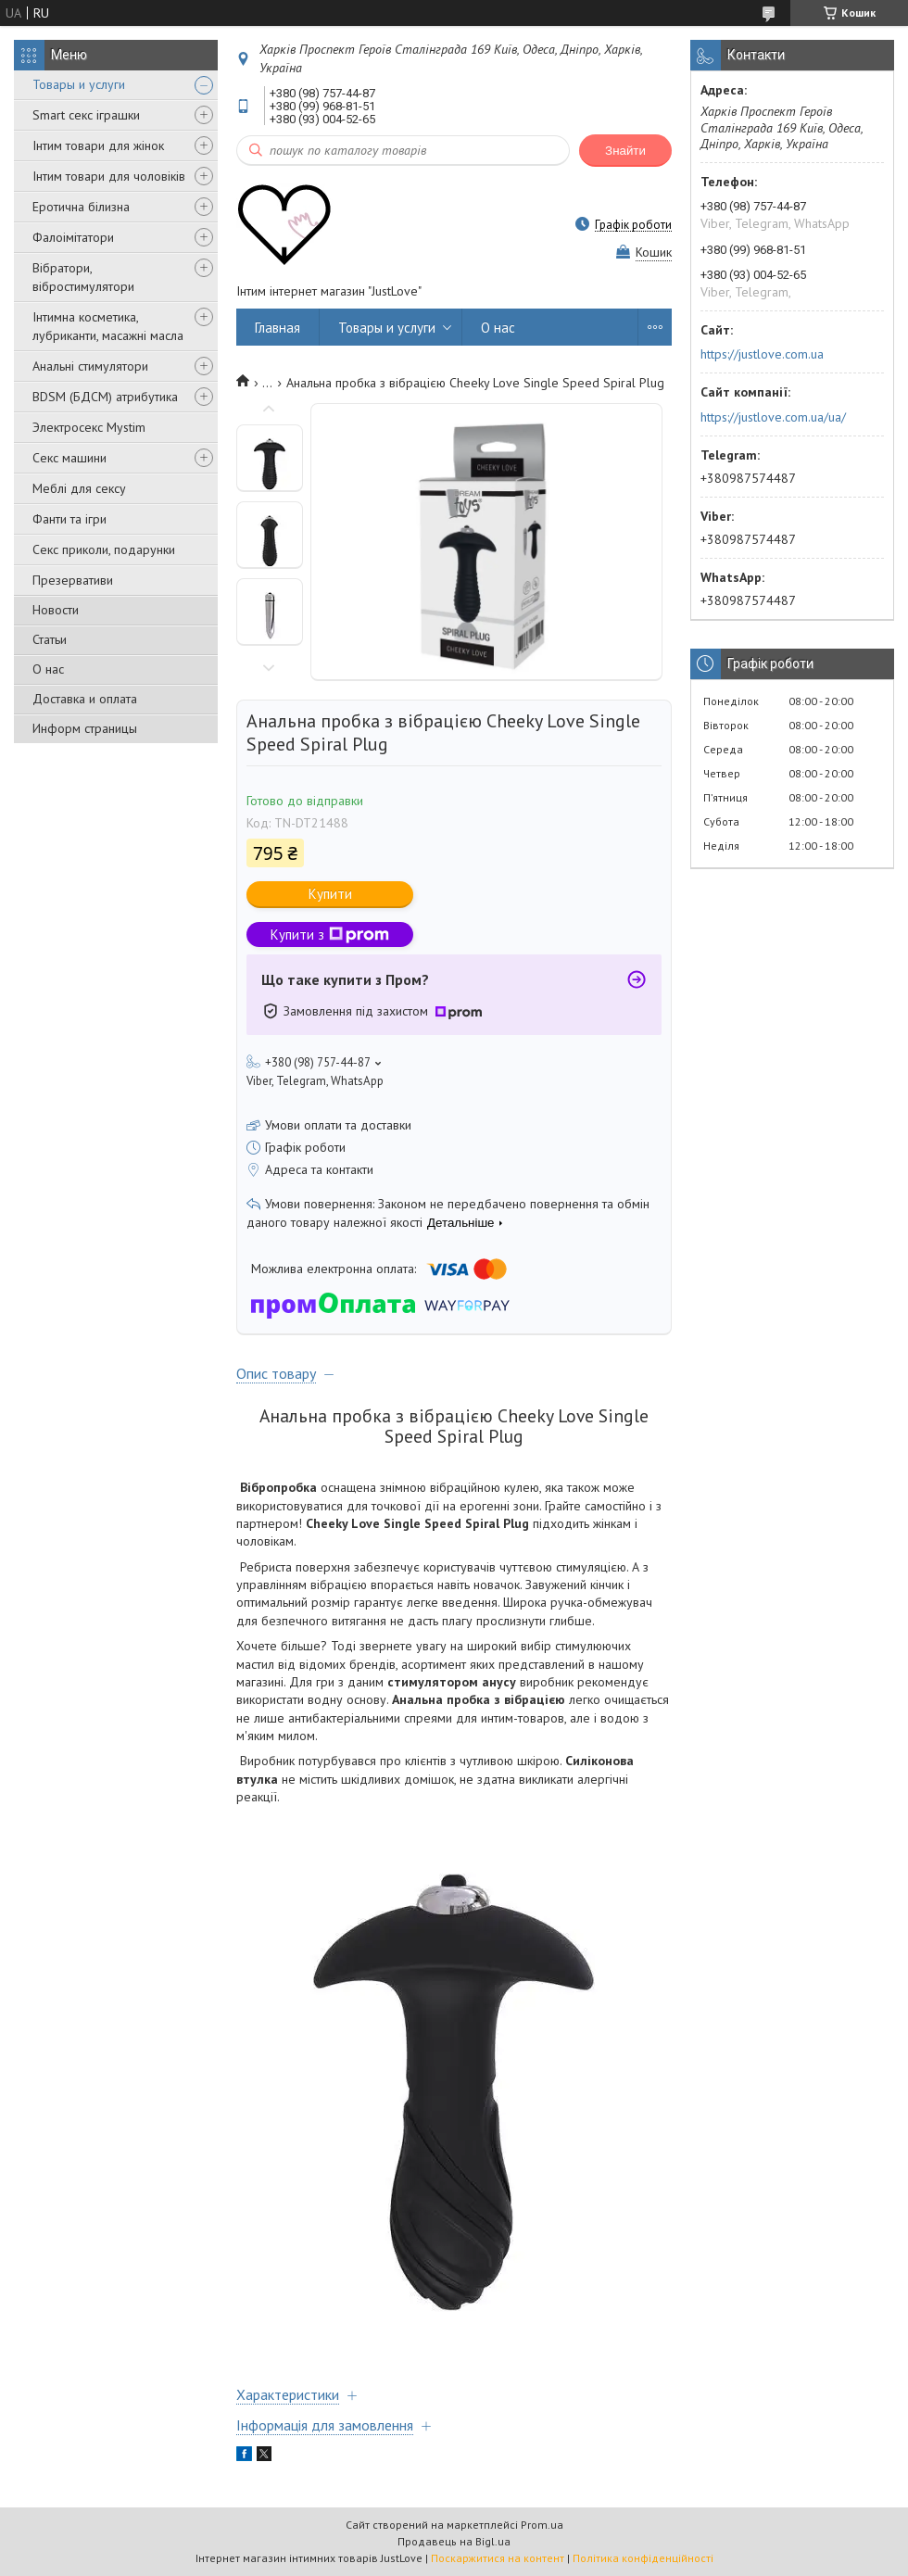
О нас (48, 669)
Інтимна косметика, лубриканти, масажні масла (107, 326)
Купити (330, 894)
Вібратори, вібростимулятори (83, 277)
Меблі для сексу (79, 488)
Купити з (330, 934)
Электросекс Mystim (88, 427)
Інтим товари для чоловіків (108, 176)
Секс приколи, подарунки (103, 549)
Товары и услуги (78, 84)
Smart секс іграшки (86, 115)
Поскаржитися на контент (497, 2558)
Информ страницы (84, 728)
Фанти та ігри (69, 519)
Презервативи (72, 580)
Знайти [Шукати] (625, 151)
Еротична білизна (81, 206)
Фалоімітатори (73, 237)
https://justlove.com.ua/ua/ (773, 417)
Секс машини (69, 457)
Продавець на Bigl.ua (454, 2541)
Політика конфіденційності (643, 2558)
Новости (55, 609)
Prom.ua (542, 2525)
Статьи (49, 639)
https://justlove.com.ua (762, 354)
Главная (277, 328)
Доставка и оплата (84, 698)
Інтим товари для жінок (98, 145)
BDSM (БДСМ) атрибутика (105, 396)
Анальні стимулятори (90, 366)
